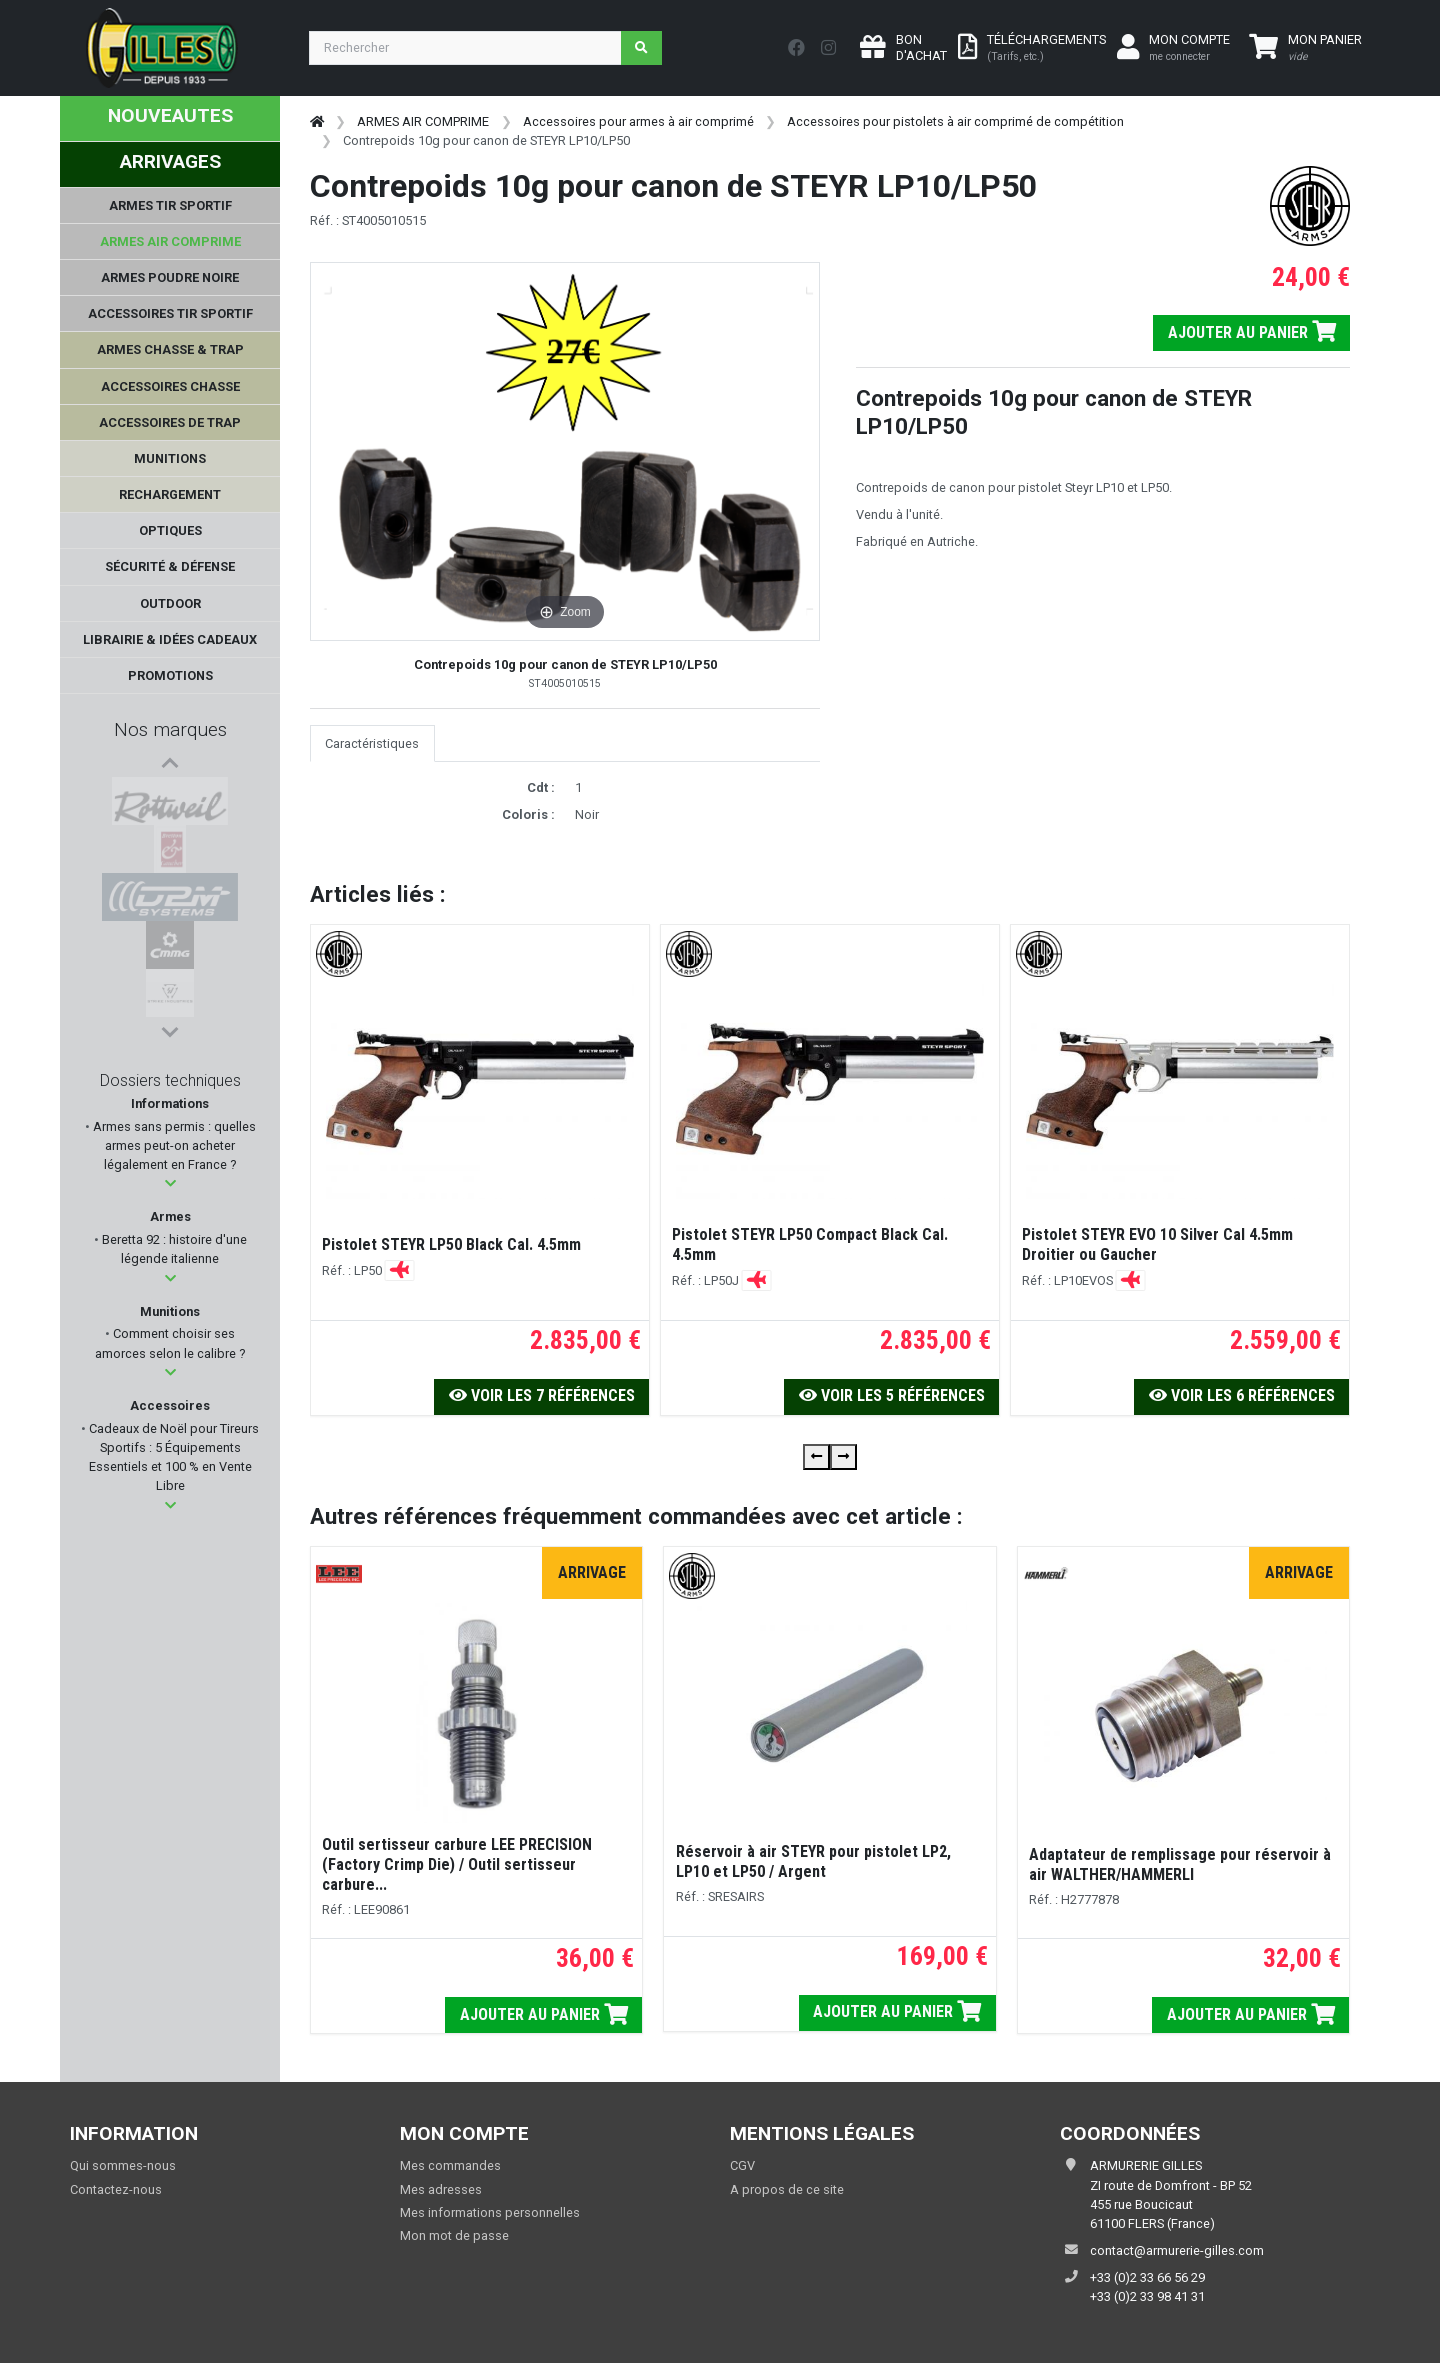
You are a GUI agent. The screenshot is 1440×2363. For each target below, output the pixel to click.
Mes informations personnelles (490, 2212)
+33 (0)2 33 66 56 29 (1147, 2277)
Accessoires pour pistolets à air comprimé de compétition (955, 121)
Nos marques (170, 729)
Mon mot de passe (454, 2235)
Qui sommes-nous (123, 2165)
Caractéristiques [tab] (372, 743)
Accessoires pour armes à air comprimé (638, 121)
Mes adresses (441, 2189)
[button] (170, 1188)
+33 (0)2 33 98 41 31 (1147, 2296)
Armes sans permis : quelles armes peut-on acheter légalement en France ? (173, 1150)
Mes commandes (450, 2165)
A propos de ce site (787, 2189)
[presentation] (816, 1456)
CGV (742, 2165)
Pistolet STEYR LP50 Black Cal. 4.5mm (451, 1244)
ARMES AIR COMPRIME (423, 121)
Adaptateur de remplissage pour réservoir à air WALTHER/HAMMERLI (1180, 1864)
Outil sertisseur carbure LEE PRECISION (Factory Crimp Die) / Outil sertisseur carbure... (457, 1864)
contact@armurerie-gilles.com (1177, 2250)
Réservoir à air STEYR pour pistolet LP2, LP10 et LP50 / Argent (813, 1861)
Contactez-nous (116, 2189)
